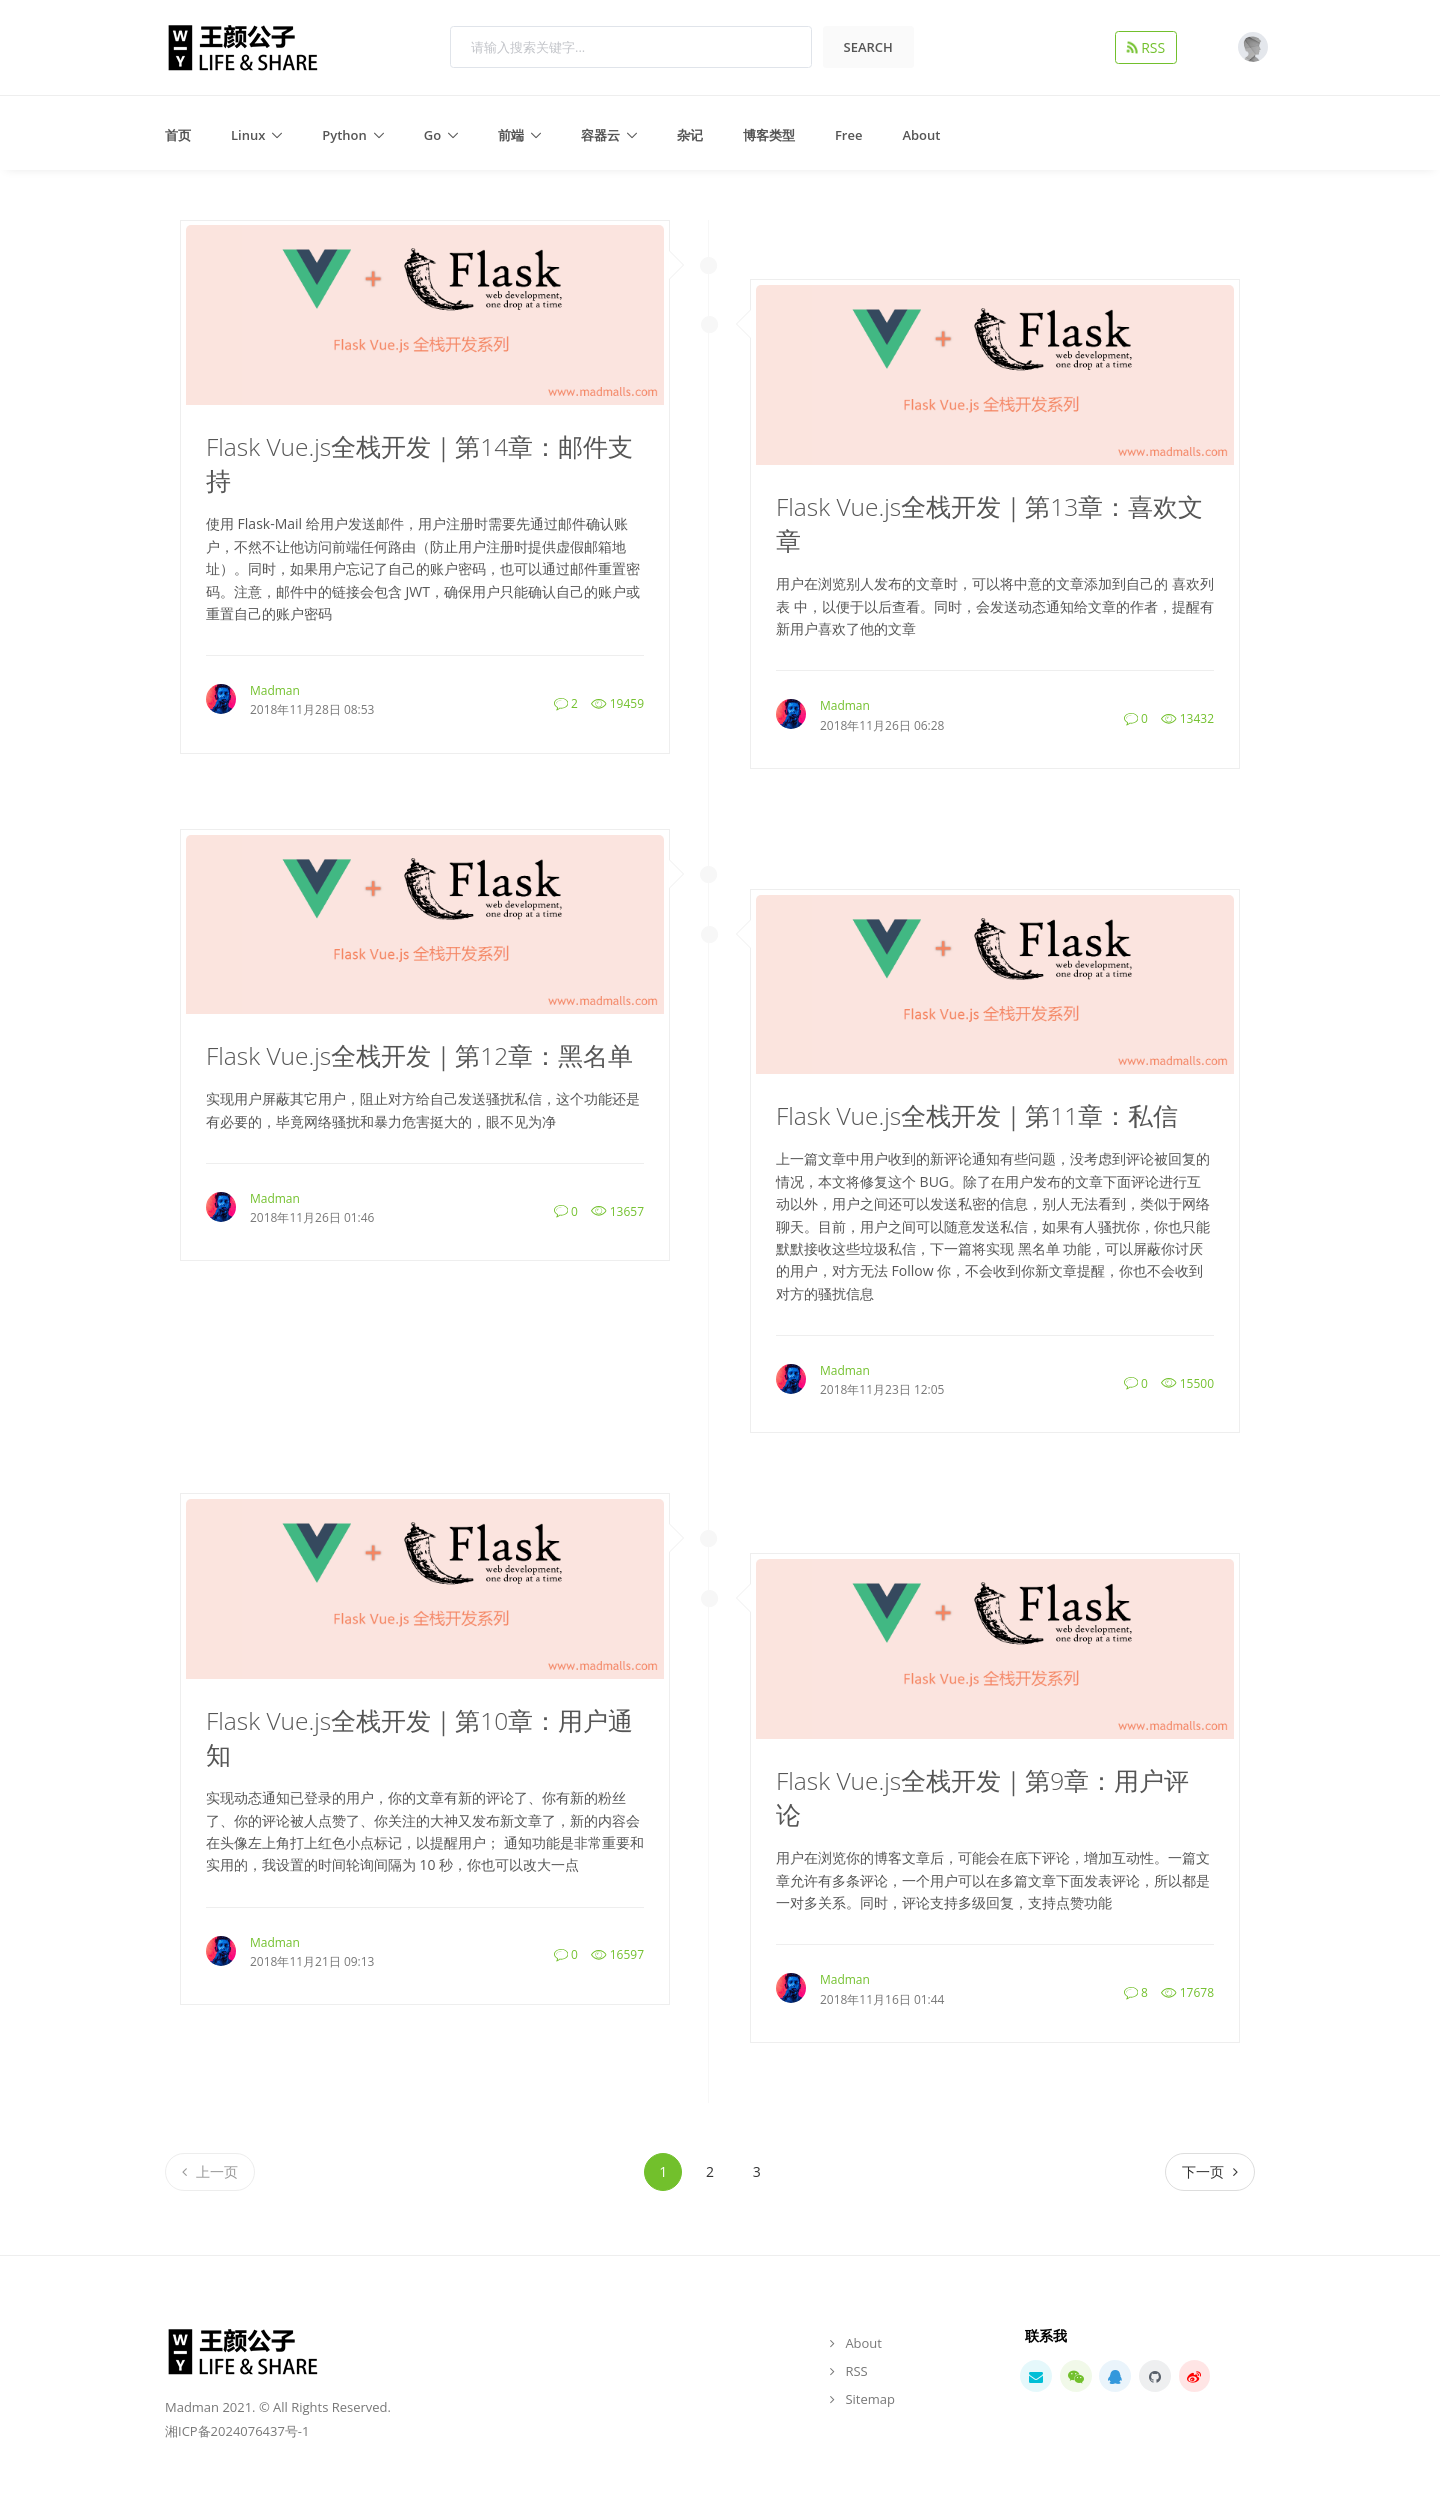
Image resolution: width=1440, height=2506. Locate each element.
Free (848, 135)
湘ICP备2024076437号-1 (237, 2431)
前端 (511, 135)
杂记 (690, 135)
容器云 (600, 135)
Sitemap (870, 2399)
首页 (178, 135)
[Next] (1210, 2172)
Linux (248, 135)
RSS (1150, 47)
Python (344, 135)
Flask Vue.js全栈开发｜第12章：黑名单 (419, 1055)
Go (432, 135)
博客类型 (769, 135)
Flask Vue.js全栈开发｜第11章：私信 (977, 1115)
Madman (275, 690)
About (921, 135)
